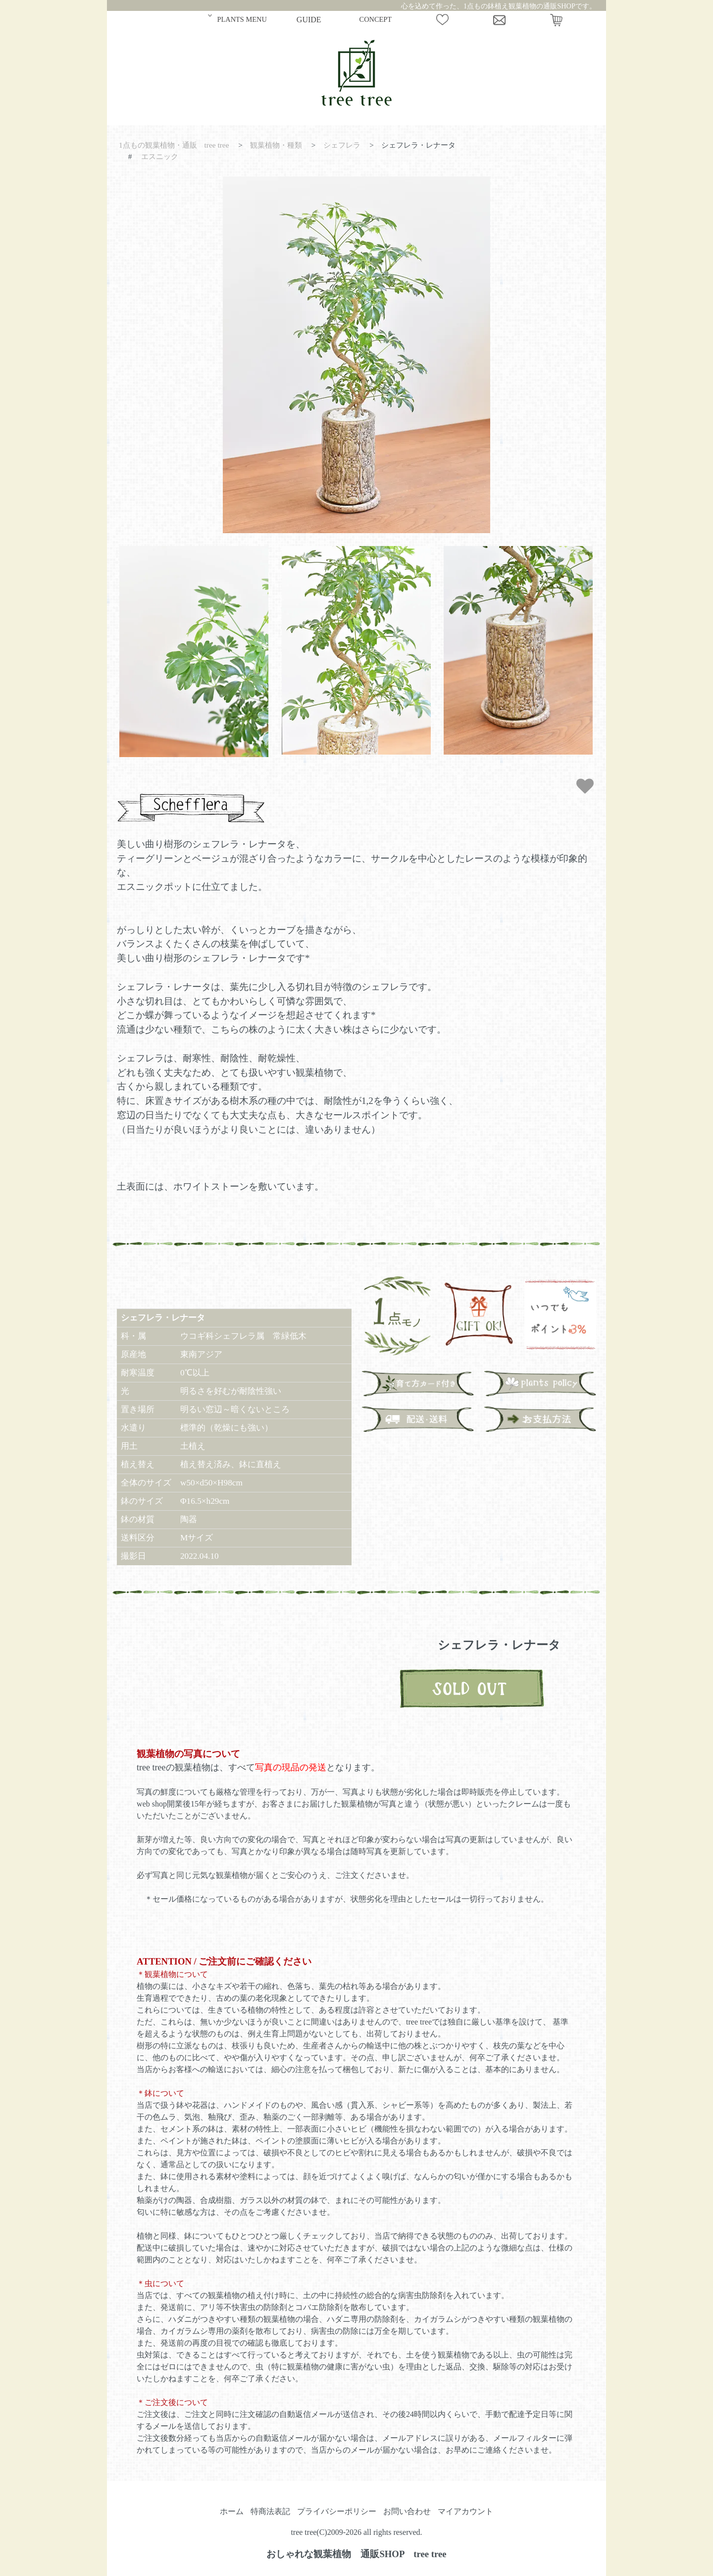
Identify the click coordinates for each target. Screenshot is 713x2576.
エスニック (159, 156)
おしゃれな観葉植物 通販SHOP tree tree (356, 2554)
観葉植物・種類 (276, 145)
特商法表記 (270, 2511)
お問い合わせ (407, 2511)
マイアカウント (465, 2511)
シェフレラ (341, 145)
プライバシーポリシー (336, 2511)
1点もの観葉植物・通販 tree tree (174, 145)
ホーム (232, 2511)
